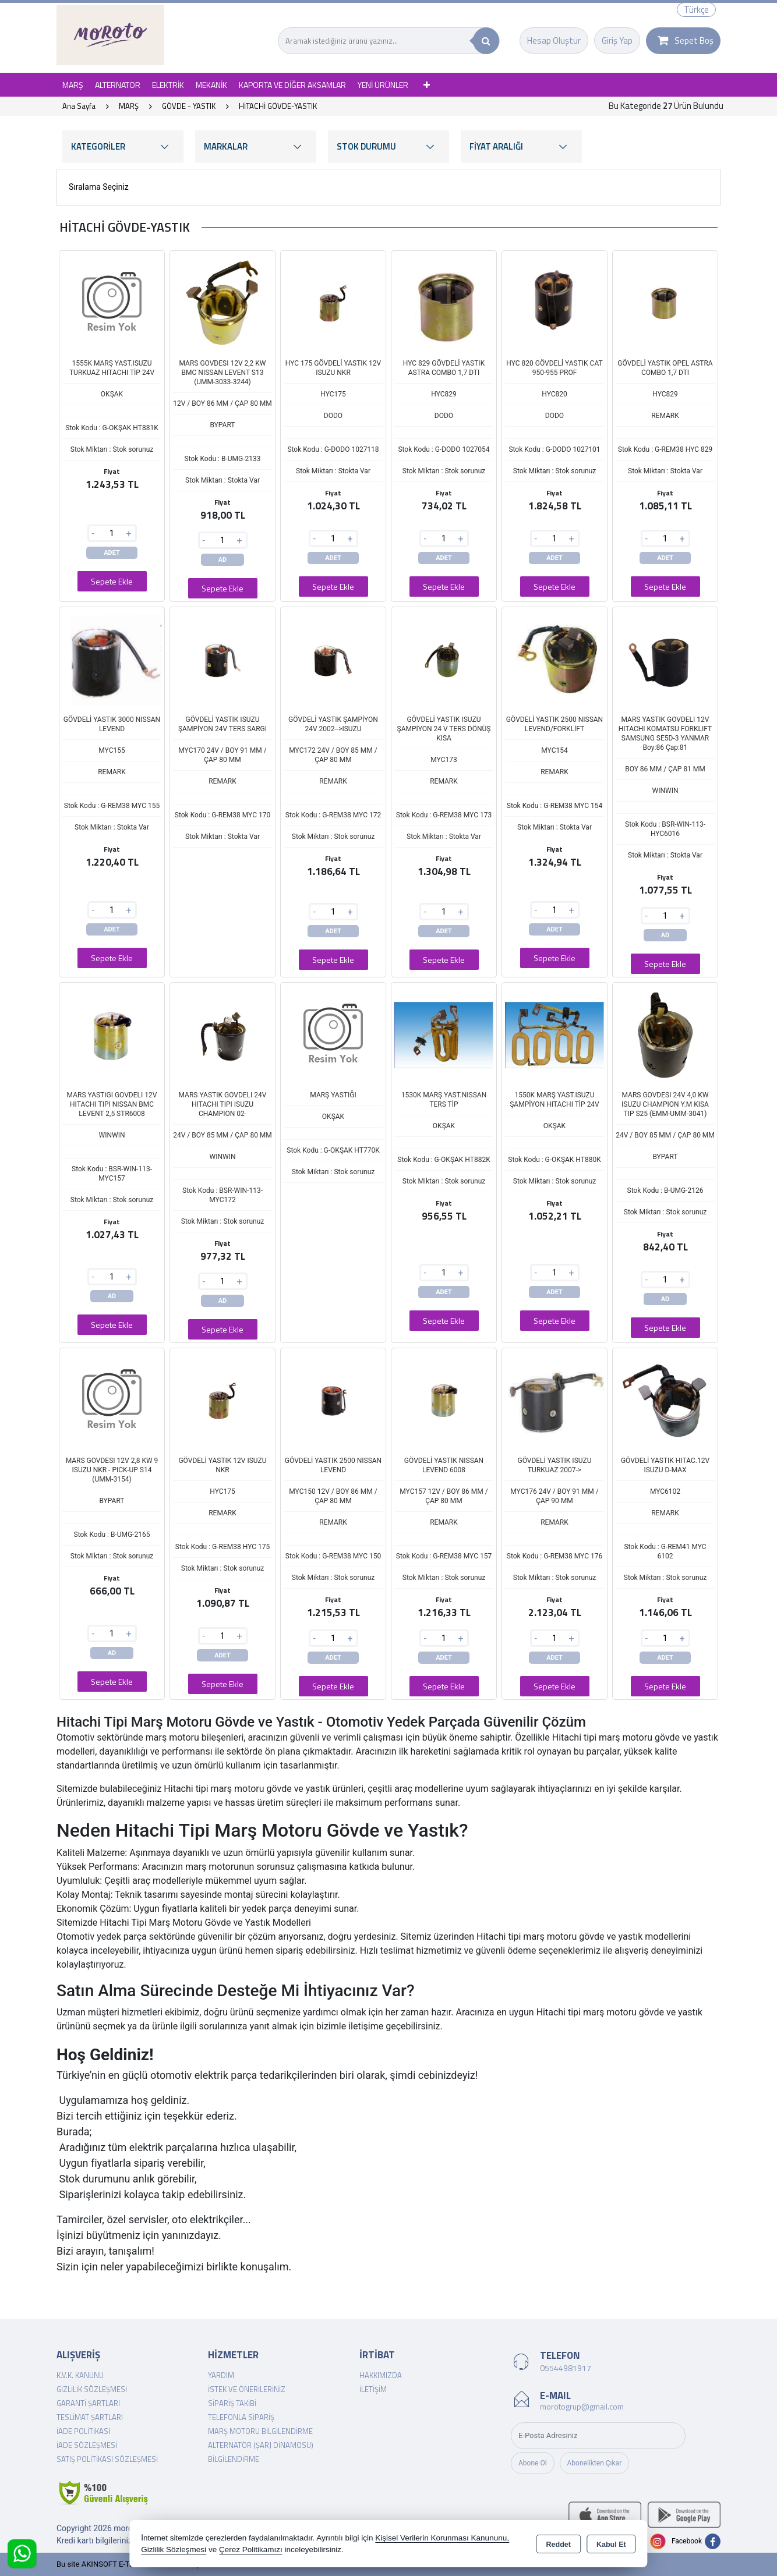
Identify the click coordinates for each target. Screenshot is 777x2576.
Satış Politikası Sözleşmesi (107, 2459)
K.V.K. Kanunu (80, 2375)
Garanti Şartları (88, 2403)
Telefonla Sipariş (241, 2417)
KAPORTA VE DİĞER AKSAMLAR (292, 85)
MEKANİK (211, 85)
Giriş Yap (617, 40)
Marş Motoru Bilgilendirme (260, 2431)
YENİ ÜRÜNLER (383, 85)
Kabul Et (611, 2544)
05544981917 (565, 2368)
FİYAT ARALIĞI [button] (521, 146)
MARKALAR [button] (256, 146)
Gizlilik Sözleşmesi (91, 2389)
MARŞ (72, 85)
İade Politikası (83, 2431)
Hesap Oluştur (554, 40)
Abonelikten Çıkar (594, 2463)
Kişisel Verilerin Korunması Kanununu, (442, 2538)
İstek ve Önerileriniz (246, 2389)
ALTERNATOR (117, 85)
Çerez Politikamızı (250, 2549)
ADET (112, 553)
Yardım (221, 2375)
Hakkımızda (380, 2375)
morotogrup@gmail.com (582, 2406)
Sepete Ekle (112, 581)
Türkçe (696, 9)
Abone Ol (532, 2463)
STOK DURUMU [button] (388, 146)
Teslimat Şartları (89, 2417)
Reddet (558, 2544)
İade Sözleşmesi (86, 2445)
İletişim (373, 2389)
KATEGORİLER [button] (123, 146)
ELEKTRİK (168, 85)
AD (222, 560)
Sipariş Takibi (232, 2403)
